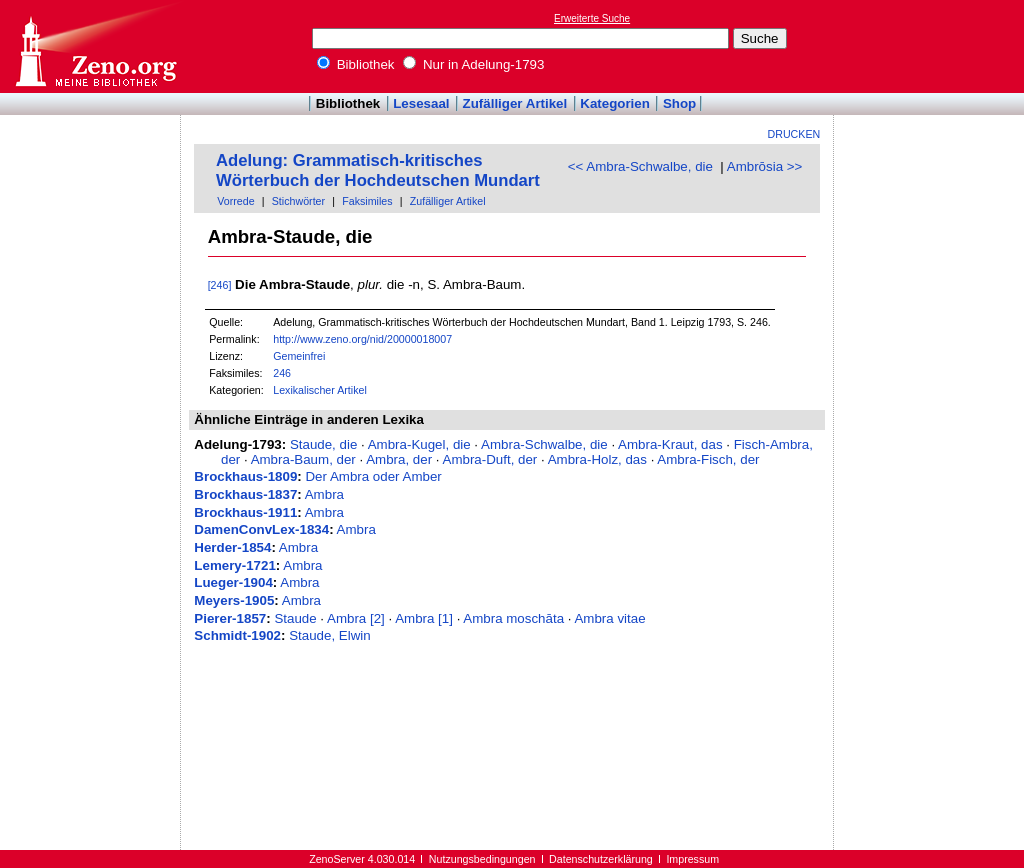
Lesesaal (421, 103)
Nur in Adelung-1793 (473, 64)
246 (282, 373)
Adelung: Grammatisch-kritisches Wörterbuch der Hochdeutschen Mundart (378, 170)
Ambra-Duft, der (490, 459)
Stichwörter (298, 201)
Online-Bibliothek (95, 46)
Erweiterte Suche (592, 18)
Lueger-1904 (233, 582)
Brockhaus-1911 (245, 512)
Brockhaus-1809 (245, 476)
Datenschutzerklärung (601, 859)
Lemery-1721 (235, 565)
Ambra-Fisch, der (708, 459)
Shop (679, 103)
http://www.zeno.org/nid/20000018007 (362, 339)
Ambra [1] (424, 618)
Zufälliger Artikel (515, 103)
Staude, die (323, 444)
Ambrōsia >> (765, 166)
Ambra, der (399, 459)
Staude (295, 618)
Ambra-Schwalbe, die (544, 444)
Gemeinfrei (299, 356)
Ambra (324, 494)
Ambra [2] (356, 618)
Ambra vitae (609, 618)
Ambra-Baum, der (303, 459)
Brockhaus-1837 (245, 494)
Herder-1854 (232, 547)
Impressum (692, 859)
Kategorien (615, 103)
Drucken (794, 134)
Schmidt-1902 (237, 635)
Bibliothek (356, 64)
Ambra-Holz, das (597, 459)
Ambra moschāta (513, 618)
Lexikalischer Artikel (320, 390)
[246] (220, 285)
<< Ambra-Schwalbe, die (640, 166)
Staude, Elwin (330, 635)
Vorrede (235, 201)
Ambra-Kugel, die (419, 444)
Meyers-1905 (234, 600)
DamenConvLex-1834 (261, 529)
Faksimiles (367, 201)
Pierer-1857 (230, 618)
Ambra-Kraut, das (670, 444)
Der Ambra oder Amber (373, 476)
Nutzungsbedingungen (482, 859)
